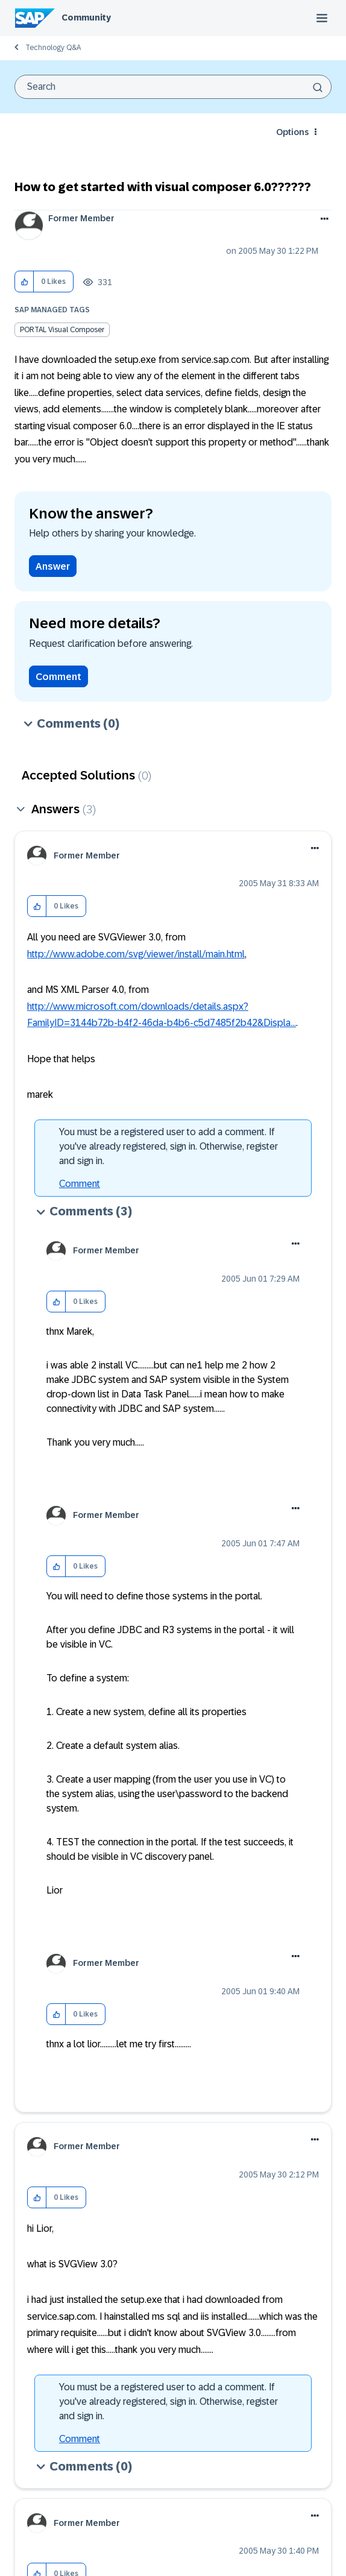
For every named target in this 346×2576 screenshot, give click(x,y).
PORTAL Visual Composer (62, 330)
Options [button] (292, 132)
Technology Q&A (53, 47)
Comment (58, 677)
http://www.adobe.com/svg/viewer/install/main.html (136, 954)
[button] (24, 281)
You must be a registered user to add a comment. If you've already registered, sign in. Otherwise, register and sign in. (168, 1146)
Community (86, 17)
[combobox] (173, 87)
